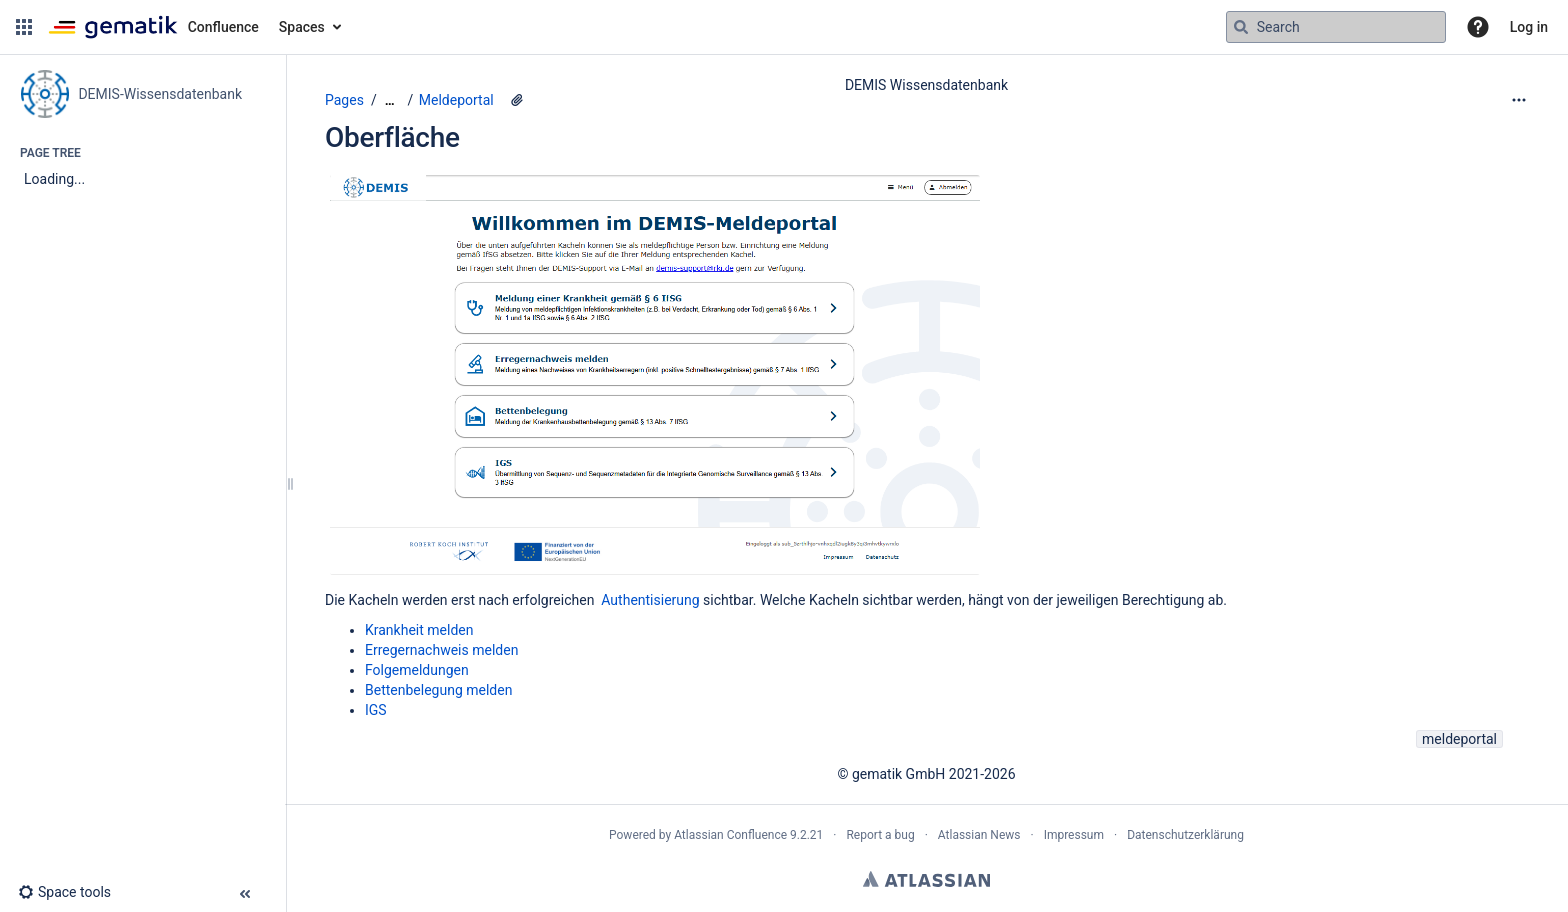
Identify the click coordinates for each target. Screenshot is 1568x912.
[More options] (1519, 100)
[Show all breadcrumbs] (390, 100)
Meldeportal (456, 100)
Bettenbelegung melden (438, 690)
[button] (24, 27)
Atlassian (926, 879)
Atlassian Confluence (730, 835)
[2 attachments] (517, 100)
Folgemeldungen (417, 670)
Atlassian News (979, 835)
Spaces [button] (302, 27)
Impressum (1074, 835)
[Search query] (1336, 27)
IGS (376, 710)
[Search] (1241, 27)
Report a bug (880, 835)
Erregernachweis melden (441, 650)
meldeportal (1459, 739)
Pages (344, 100)
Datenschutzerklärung (1185, 835)
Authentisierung (650, 600)
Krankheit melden (419, 630)
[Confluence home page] (153, 27)
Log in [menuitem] (1529, 27)
